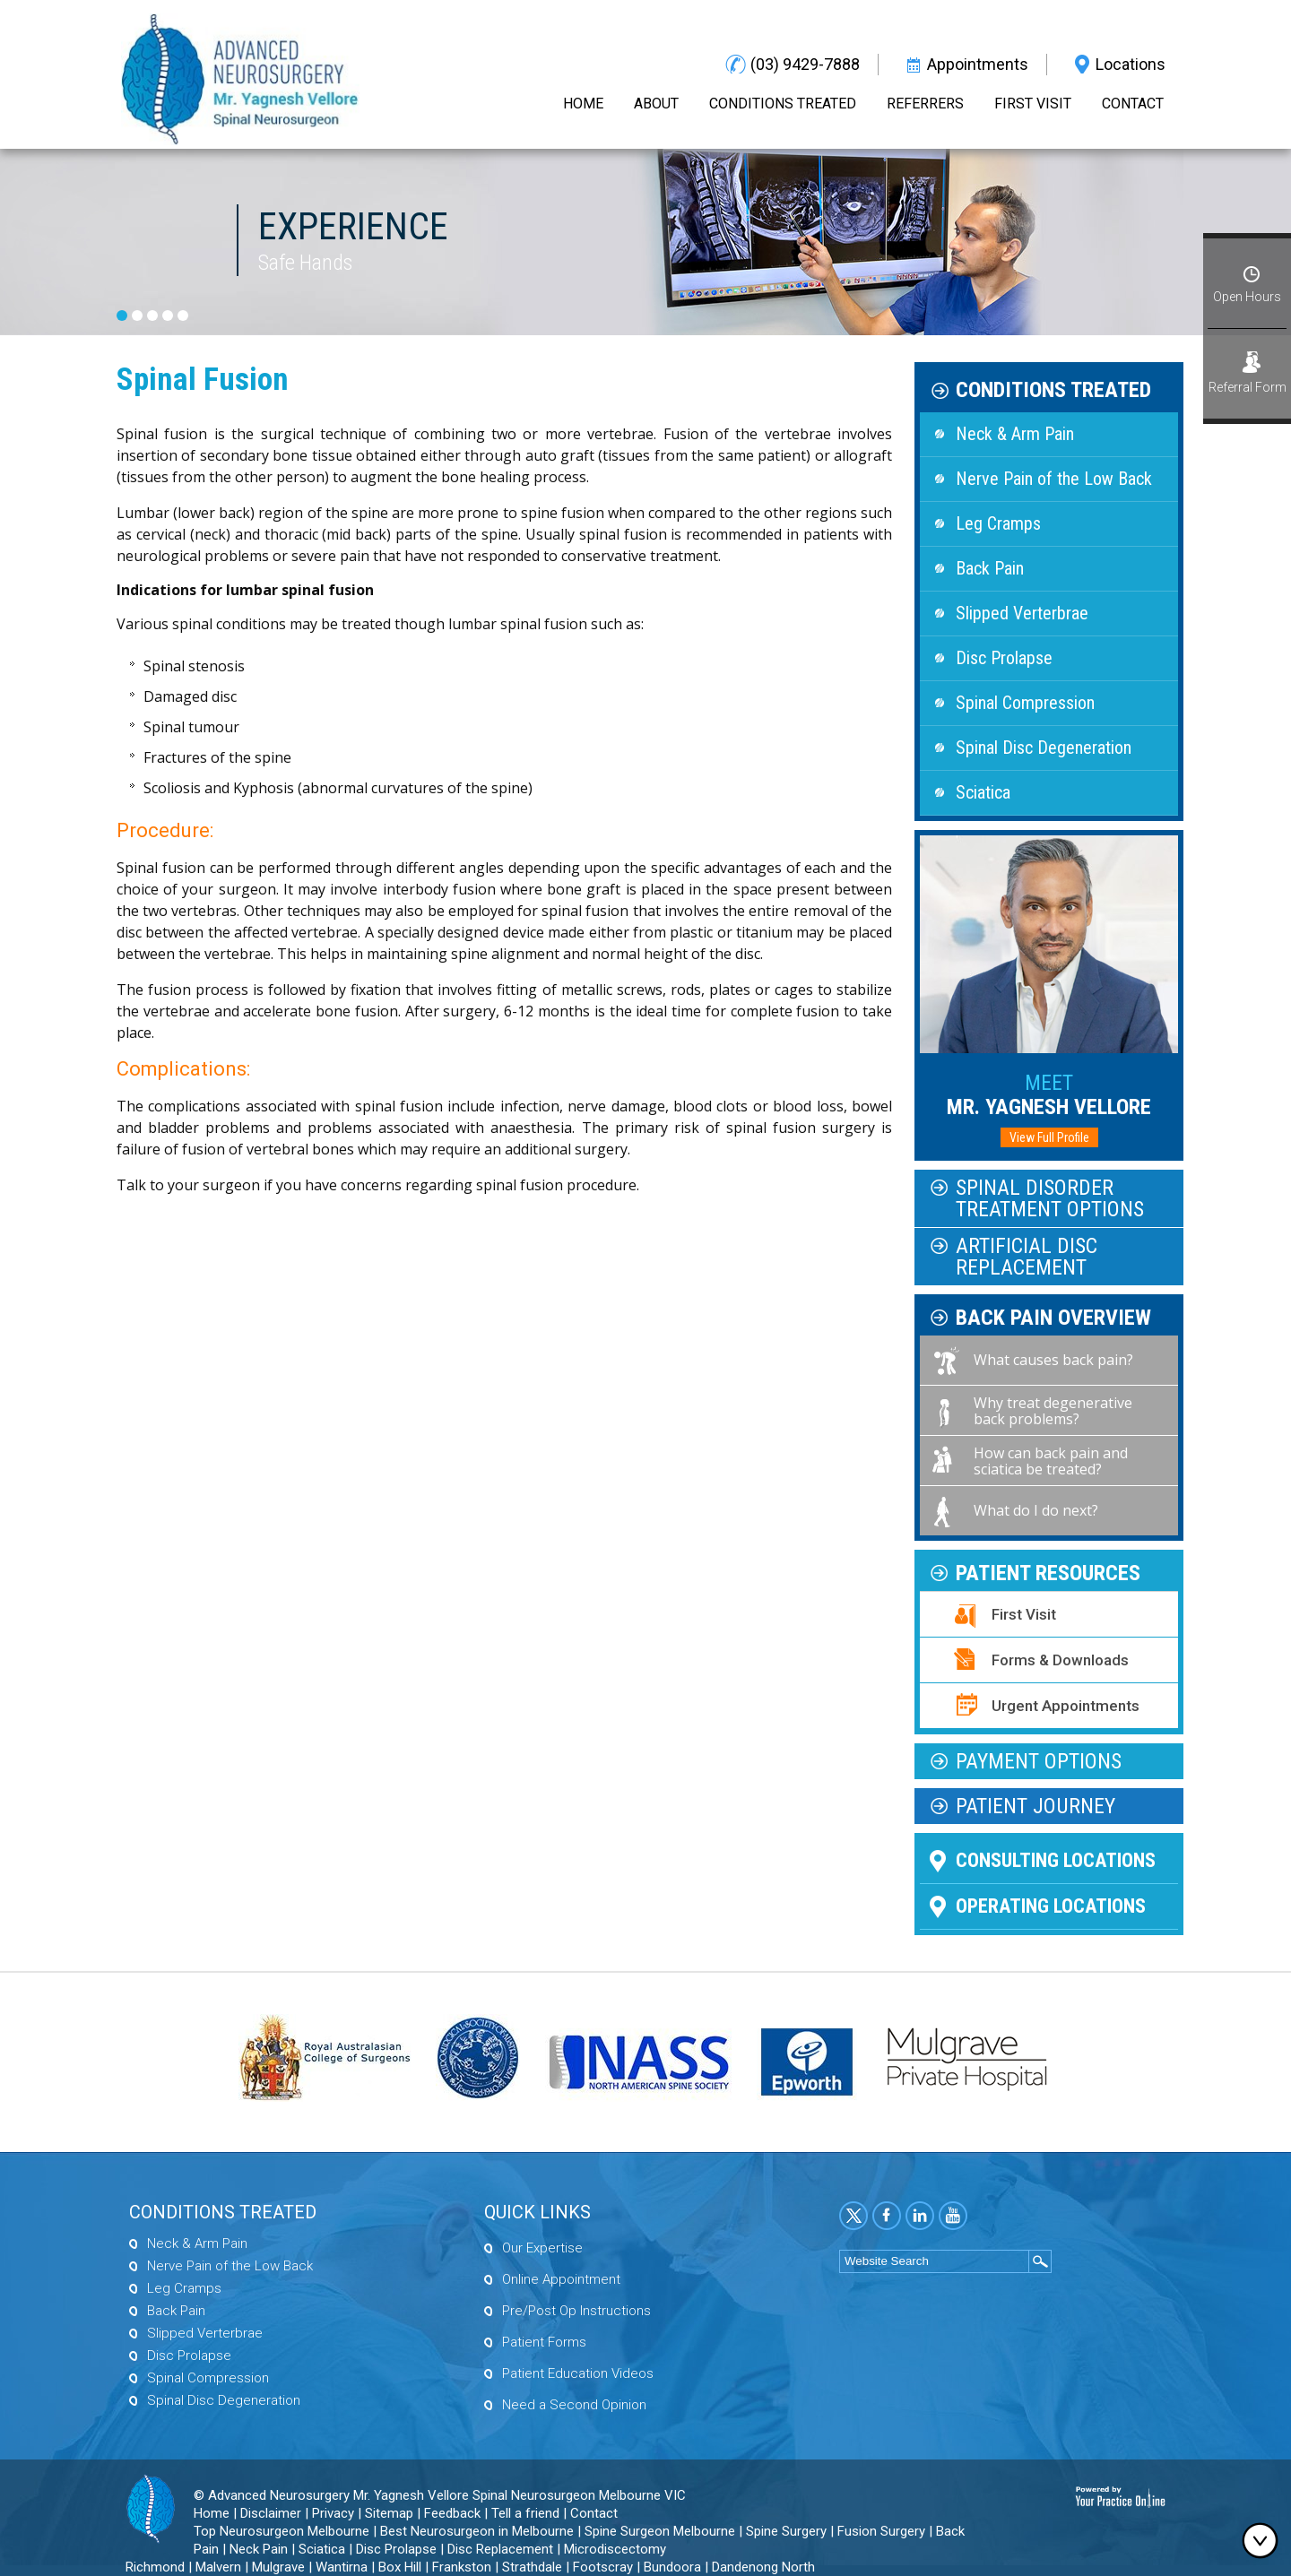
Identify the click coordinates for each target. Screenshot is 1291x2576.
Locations (1130, 64)
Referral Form (1248, 387)
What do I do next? (1036, 1510)
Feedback (452, 2513)
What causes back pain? (1053, 1360)
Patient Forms (544, 2342)
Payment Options (1039, 1761)
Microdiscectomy (615, 2549)
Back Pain (990, 568)
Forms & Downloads (1060, 1660)
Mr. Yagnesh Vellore (1049, 1094)
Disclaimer (270, 2513)
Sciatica (983, 792)
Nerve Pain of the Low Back (1054, 478)
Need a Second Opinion (574, 2405)
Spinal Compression (1025, 702)
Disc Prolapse (1004, 658)
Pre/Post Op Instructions (576, 2311)
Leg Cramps (998, 523)
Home (583, 103)
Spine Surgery (786, 2531)
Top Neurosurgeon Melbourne (281, 2531)
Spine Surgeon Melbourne (660, 2531)
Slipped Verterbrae (1022, 613)
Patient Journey (1035, 1806)
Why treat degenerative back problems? (1053, 1411)
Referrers (925, 103)
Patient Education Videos (578, 2373)
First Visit (1032, 103)
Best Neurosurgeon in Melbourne (477, 2531)
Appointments (977, 64)
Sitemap (389, 2513)
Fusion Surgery (881, 2531)
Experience (353, 226)
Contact (1133, 103)
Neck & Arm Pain (1015, 434)
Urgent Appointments (1065, 1706)
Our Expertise (542, 2248)
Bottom (1264, 2540)
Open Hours (1247, 297)
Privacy (333, 2513)
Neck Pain (259, 2549)
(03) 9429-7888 (805, 64)
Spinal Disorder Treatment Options (1050, 1198)
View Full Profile (1049, 1137)
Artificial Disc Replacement (1026, 1256)
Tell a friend (525, 2513)
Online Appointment (561, 2279)
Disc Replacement (500, 2549)
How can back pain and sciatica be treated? (1051, 1461)
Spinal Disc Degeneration (1043, 747)
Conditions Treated (782, 103)
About (656, 103)
